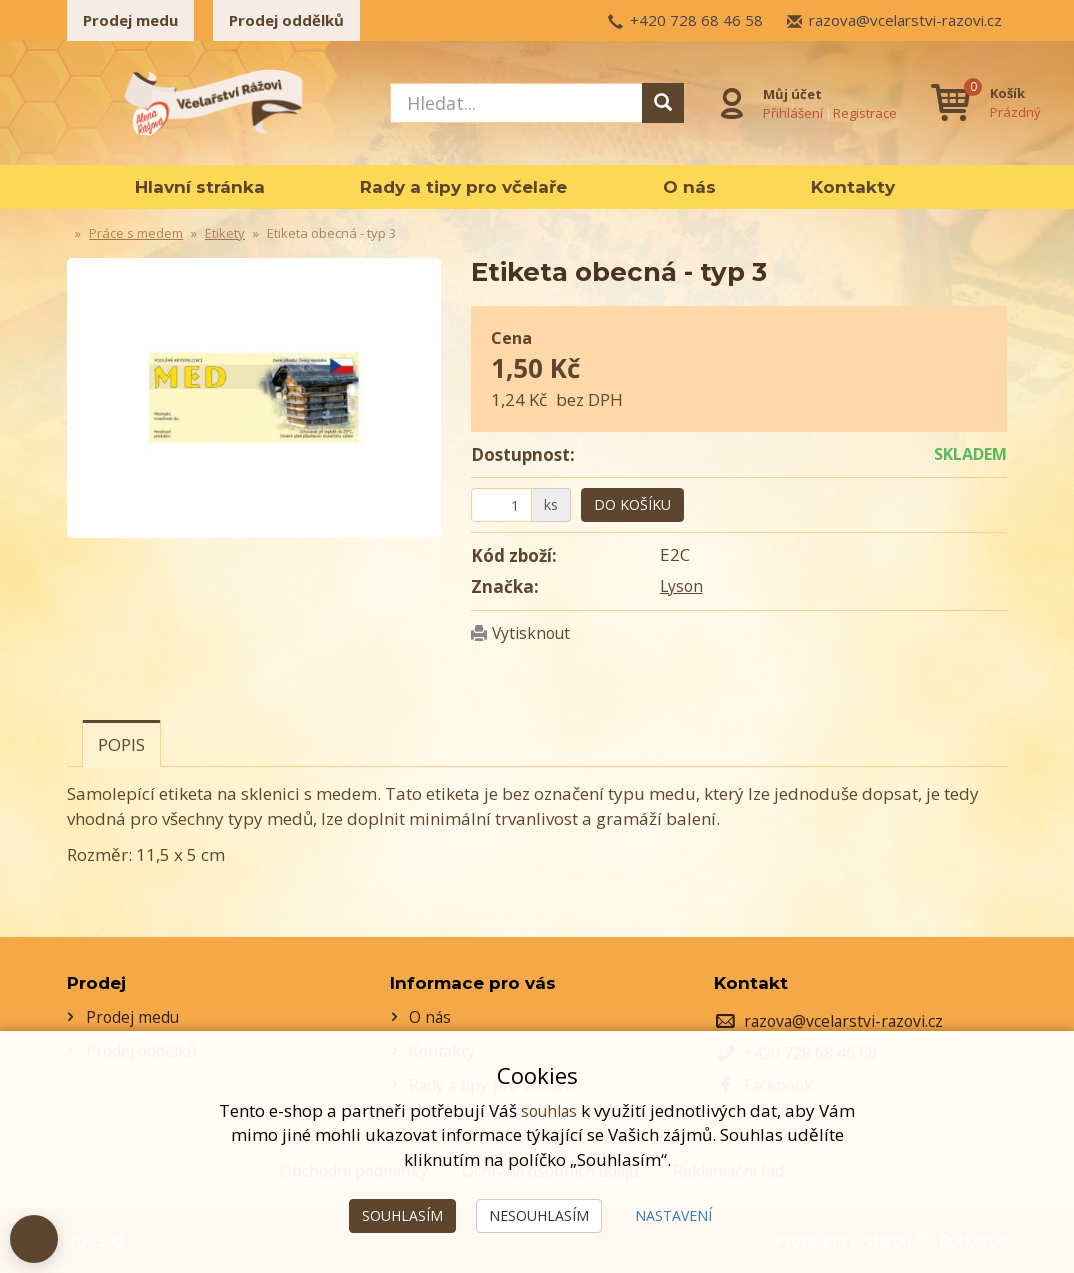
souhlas (549, 1110)
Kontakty (853, 187)
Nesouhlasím (539, 1215)
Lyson (683, 585)
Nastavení (673, 1215)
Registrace (863, 111)
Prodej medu (130, 20)
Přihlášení (791, 111)
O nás (689, 187)
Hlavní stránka (200, 187)
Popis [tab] (121, 744)
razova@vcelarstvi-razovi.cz (905, 20)
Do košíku (632, 504)
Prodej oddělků (286, 20)
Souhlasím (402, 1215)
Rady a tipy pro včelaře (463, 187)
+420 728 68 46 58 (696, 20)
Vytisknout (535, 632)
